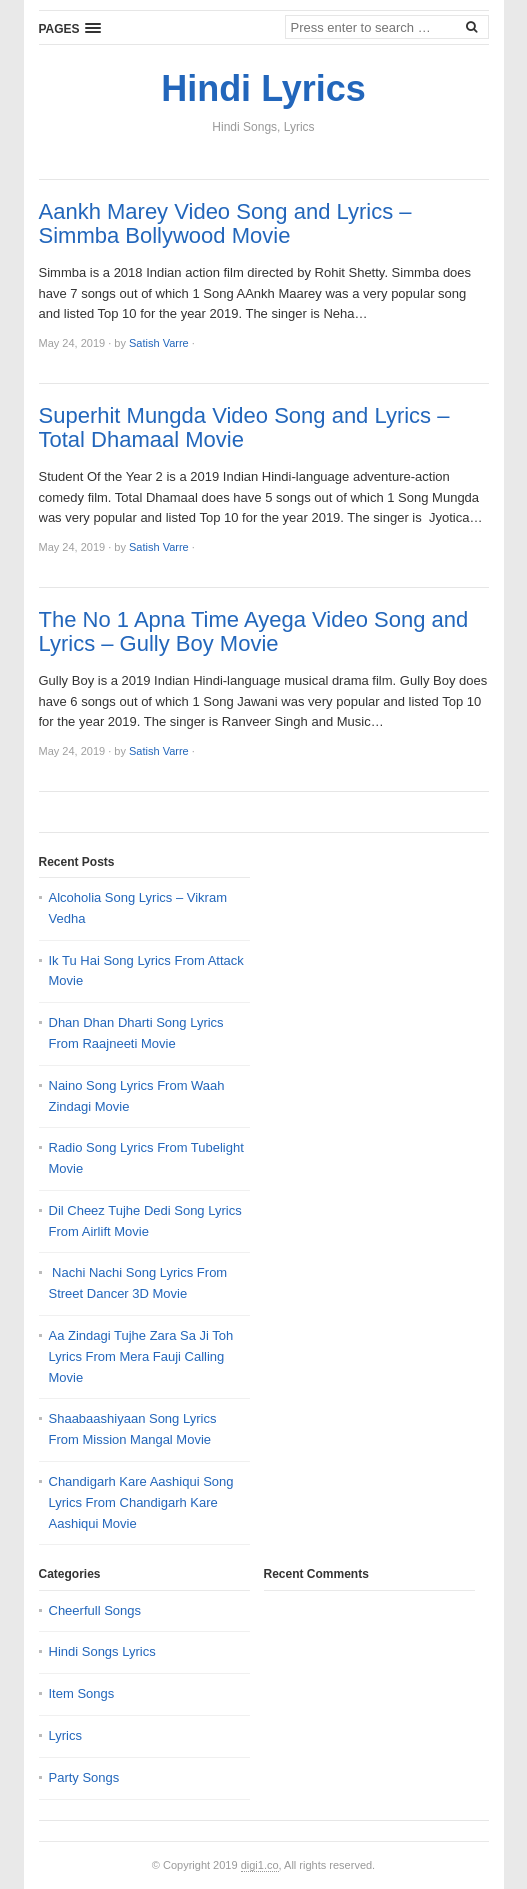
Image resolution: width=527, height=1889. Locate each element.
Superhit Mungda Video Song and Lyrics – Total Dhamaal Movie (244, 428)
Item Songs (82, 1693)
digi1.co (260, 1865)
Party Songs (84, 1777)
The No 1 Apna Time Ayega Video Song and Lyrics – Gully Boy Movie (254, 632)
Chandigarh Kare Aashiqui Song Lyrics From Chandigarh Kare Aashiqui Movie (141, 1502)
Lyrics (65, 1735)
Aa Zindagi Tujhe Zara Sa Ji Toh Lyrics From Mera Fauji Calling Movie (141, 1356)
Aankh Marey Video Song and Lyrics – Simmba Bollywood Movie (225, 224)
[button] (70, 28)
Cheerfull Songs (95, 1610)
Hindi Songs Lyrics (102, 1651)
